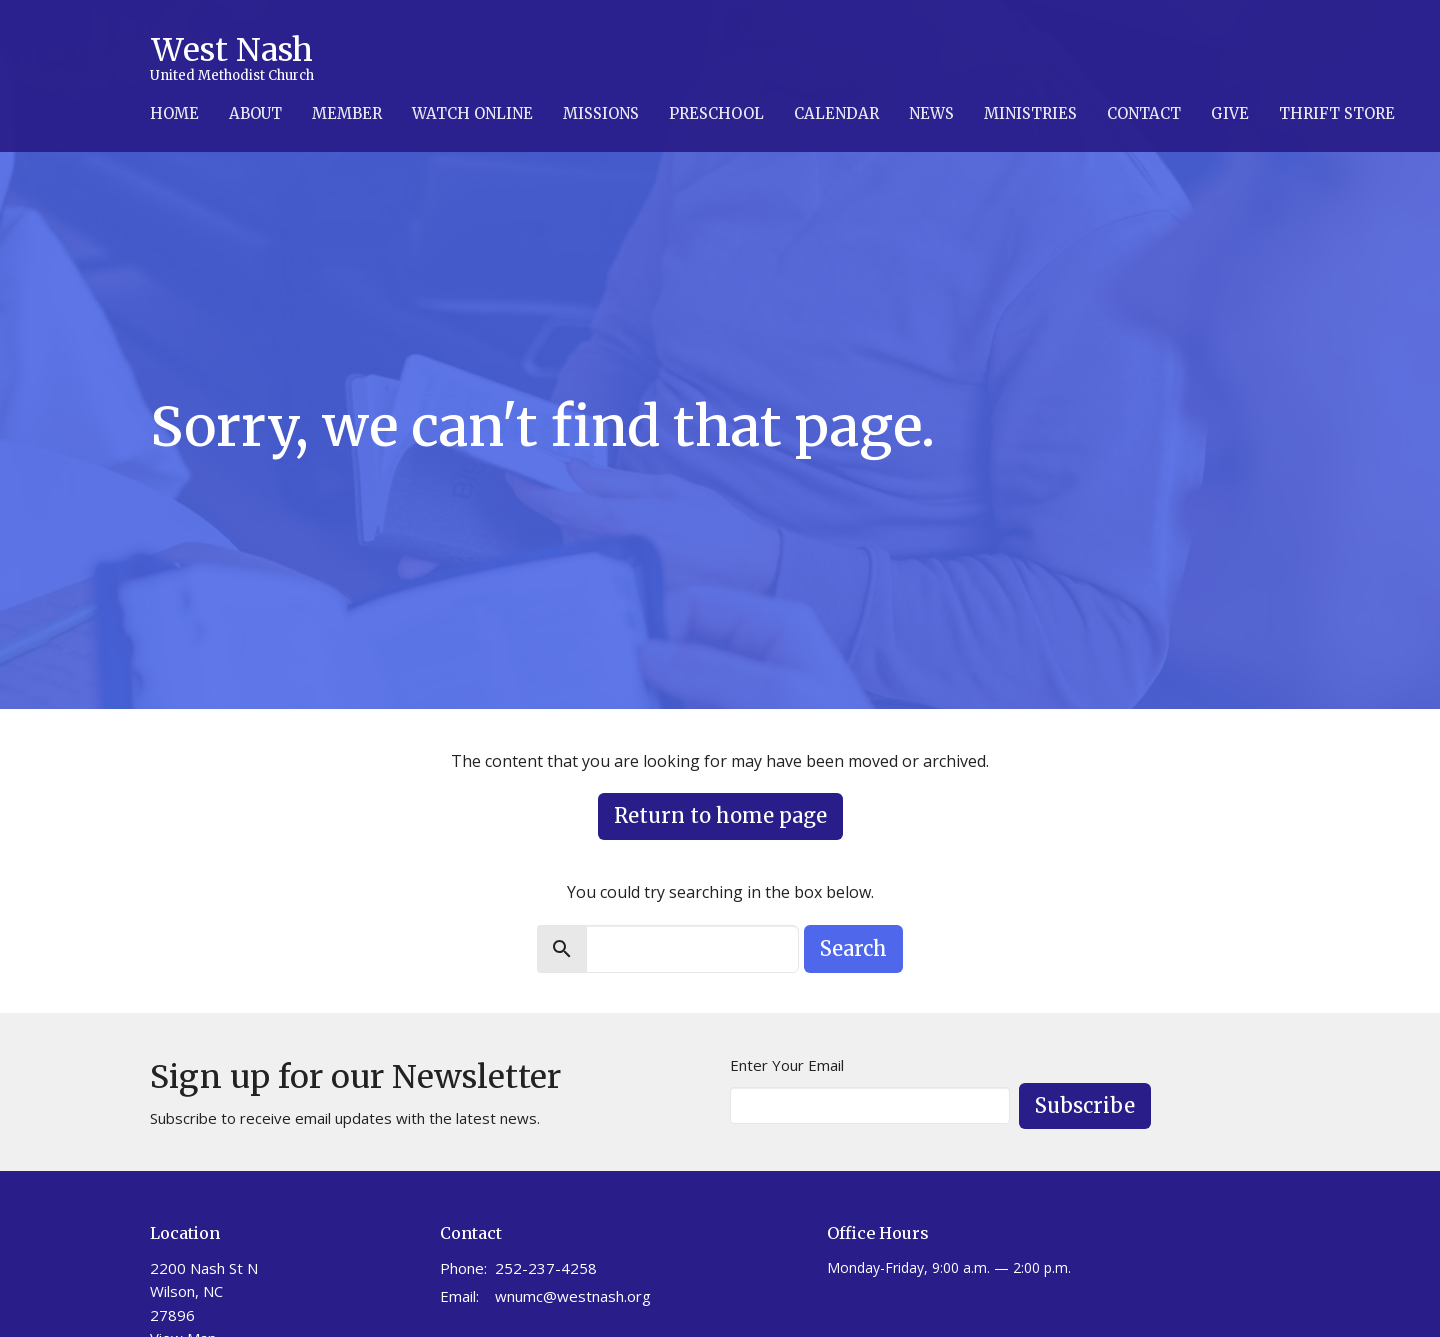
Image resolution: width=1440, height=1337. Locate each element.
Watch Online (472, 113)
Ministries (1030, 113)
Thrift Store (1337, 113)
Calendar (836, 113)
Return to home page (720, 815)
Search (853, 948)
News (931, 113)
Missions (601, 113)
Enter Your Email (787, 1065)
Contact (1144, 113)
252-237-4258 (546, 1268)
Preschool (716, 113)
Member (347, 113)
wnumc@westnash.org (573, 1296)
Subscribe (1085, 1105)
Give (1230, 113)
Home (174, 113)
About (255, 113)
